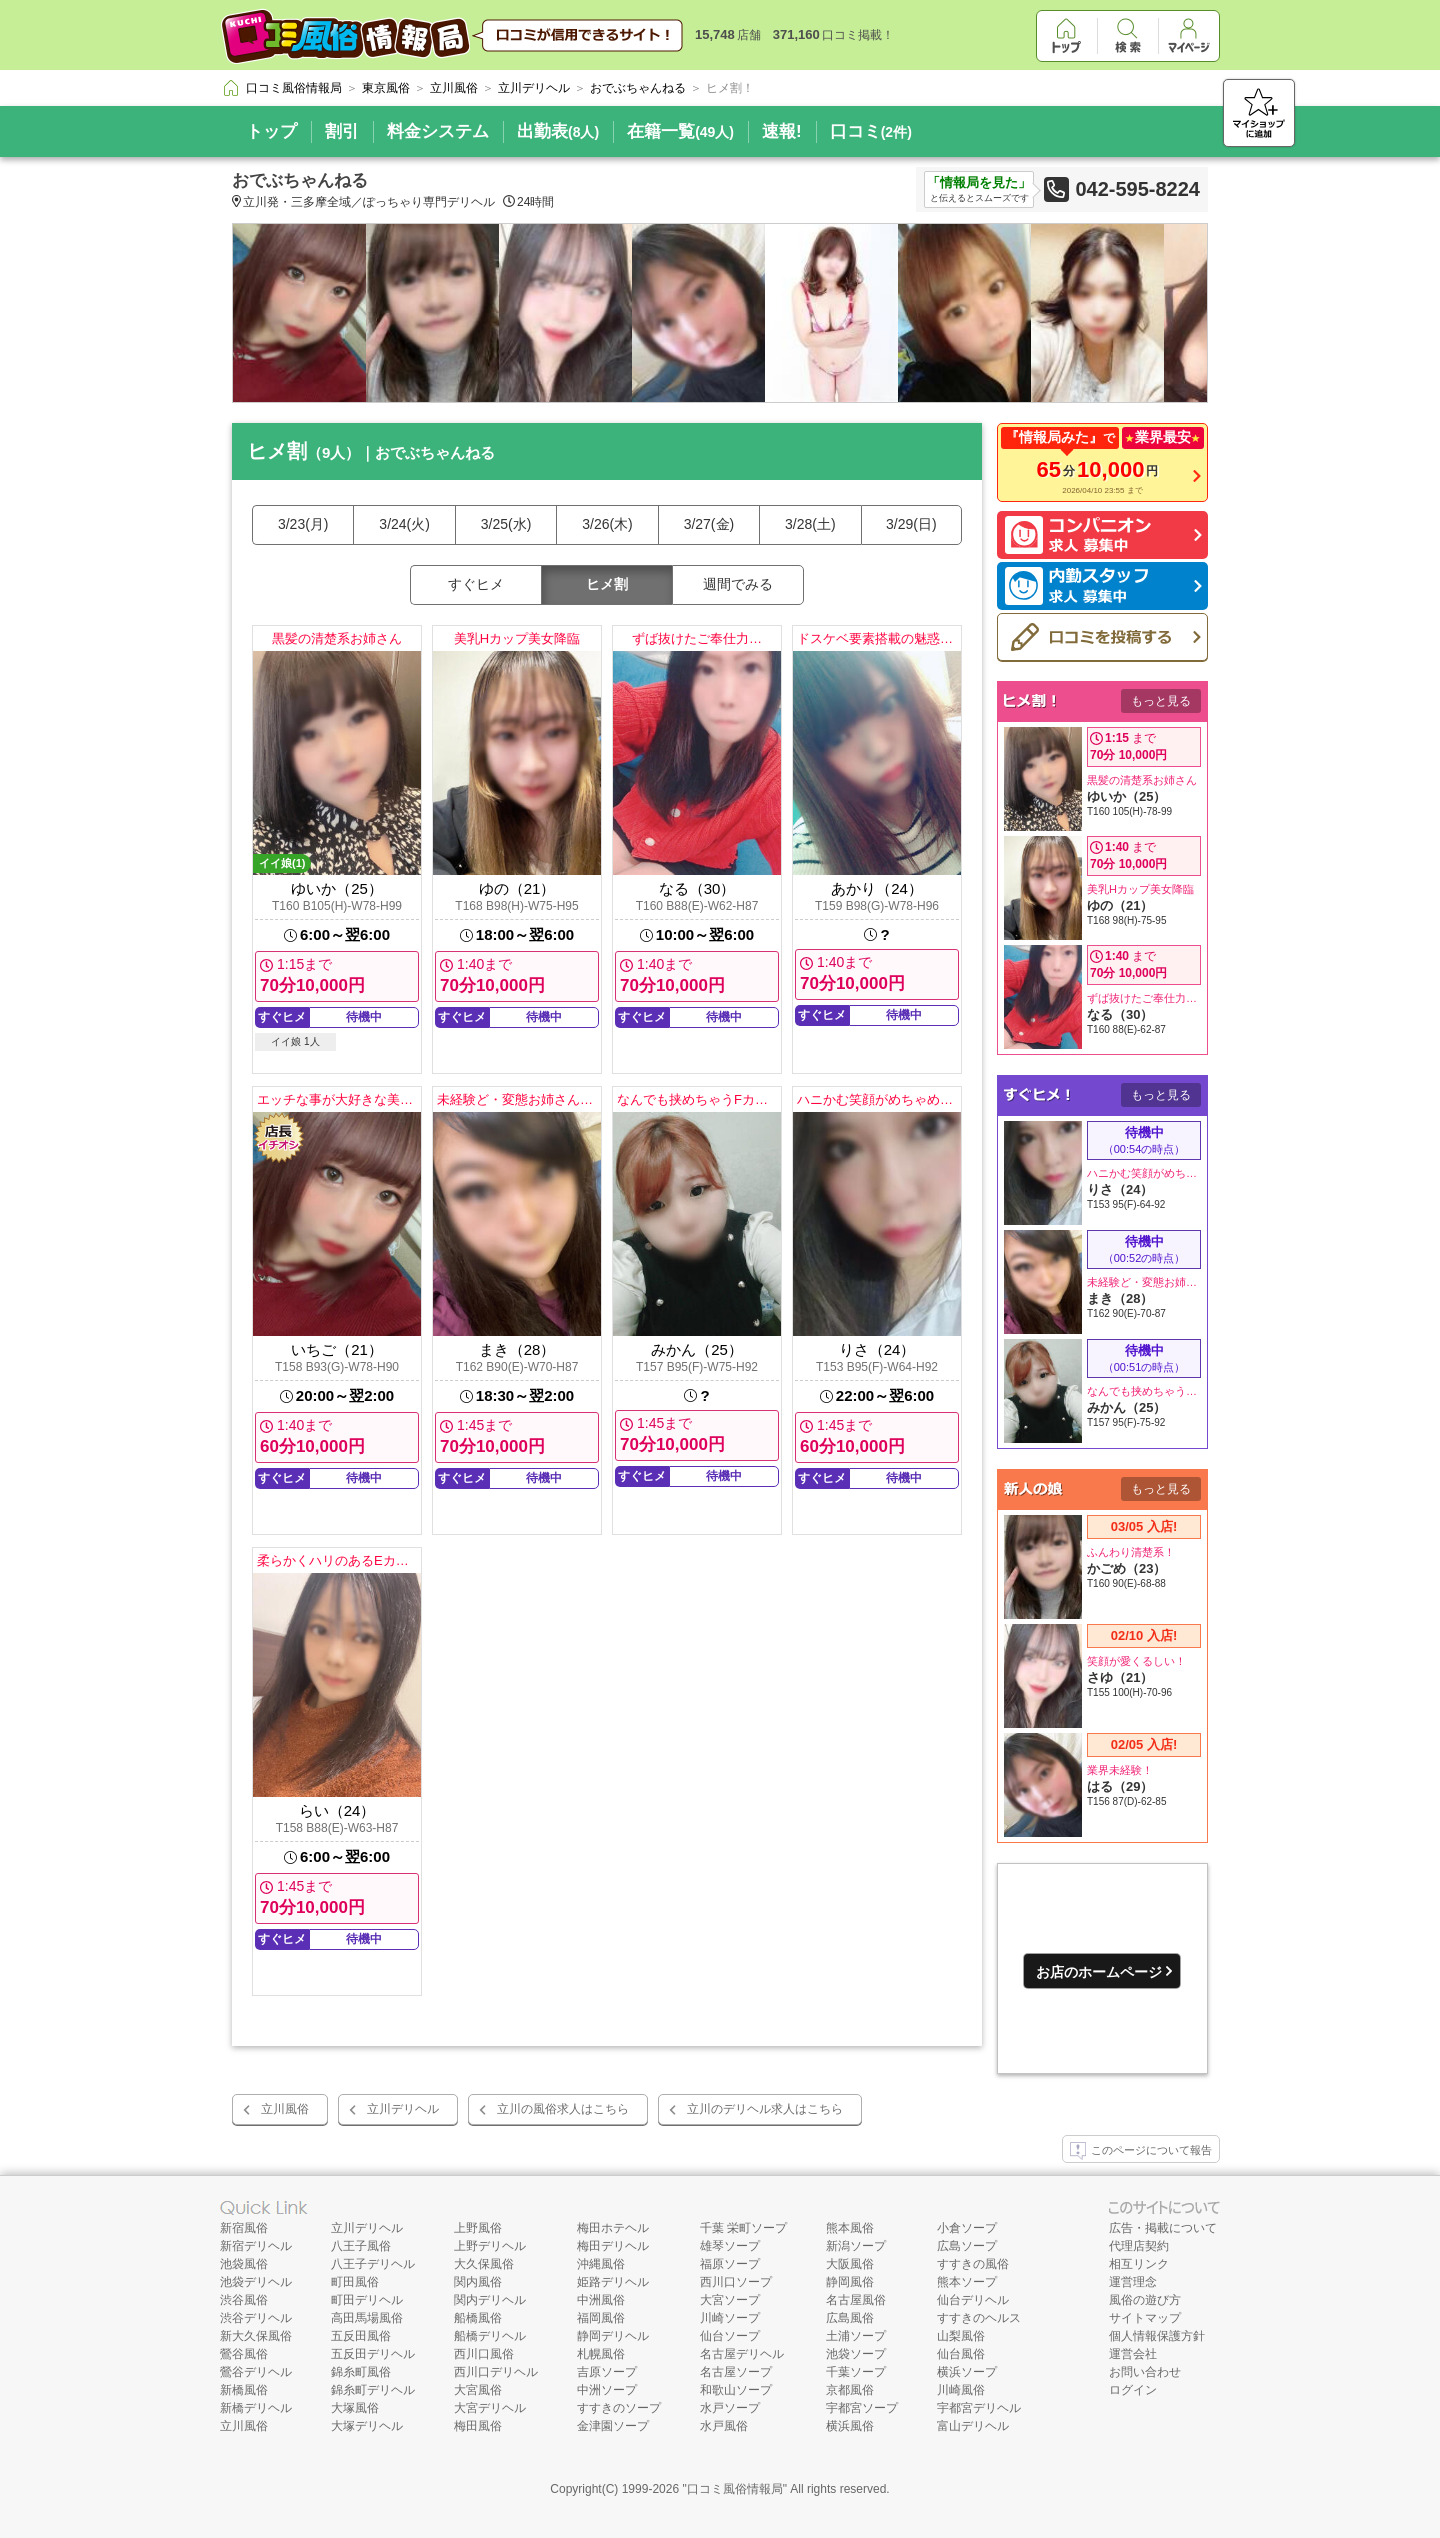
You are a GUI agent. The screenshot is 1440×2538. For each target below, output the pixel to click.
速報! (782, 131)
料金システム (438, 131)
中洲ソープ (607, 2390)
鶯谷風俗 (244, 2354)
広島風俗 (850, 2318)
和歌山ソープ (736, 2390)
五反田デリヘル (373, 2354)
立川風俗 (285, 2109)
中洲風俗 (601, 2300)
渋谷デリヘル (256, 2318)
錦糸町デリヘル (373, 2390)
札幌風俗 (601, 2354)
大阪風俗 (850, 2264)
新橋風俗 (244, 2390)
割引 (342, 131)
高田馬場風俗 (367, 2318)
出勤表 (558, 131)
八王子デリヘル (373, 2264)
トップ (271, 131)
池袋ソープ (856, 2354)
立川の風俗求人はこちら (563, 2109)
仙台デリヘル (973, 2300)
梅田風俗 (478, 2426)
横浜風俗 (850, 2426)
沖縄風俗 (601, 2264)
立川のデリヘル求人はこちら (765, 2109)
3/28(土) (810, 524)
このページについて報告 (1141, 2151)
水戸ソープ (730, 2408)
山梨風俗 (961, 2336)
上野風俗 (478, 2228)
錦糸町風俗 (361, 2372)
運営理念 (1133, 2282)
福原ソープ (730, 2264)
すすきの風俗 (973, 2264)
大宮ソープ (730, 2300)
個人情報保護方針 (1157, 2336)
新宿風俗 (244, 2228)
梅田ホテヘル (613, 2228)
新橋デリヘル (256, 2408)
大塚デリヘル (367, 2426)
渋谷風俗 (244, 2300)
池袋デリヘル (256, 2282)
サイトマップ (1145, 2318)
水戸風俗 (724, 2426)
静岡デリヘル (613, 2336)
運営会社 (1133, 2354)
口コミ (871, 131)
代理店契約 (1139, 2246)
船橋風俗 (478, 2318)
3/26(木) (607, 524)
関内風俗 (478, 2282)
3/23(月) (303, 524)
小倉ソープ (967, 2228)
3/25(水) (506, 524)
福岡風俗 (601, 2318)
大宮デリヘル (490, 2408)
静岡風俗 (850, 2282)
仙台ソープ (730, 2336)
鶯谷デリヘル (256, 2372)
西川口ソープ (736, 2282)
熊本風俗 (850, 2228)
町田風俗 (355, 2282)
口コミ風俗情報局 (735, 2489)
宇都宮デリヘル (979, 2408)
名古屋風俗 (856, 2300)
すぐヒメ (476, 584)
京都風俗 (850, 2390)
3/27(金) (709, 524)
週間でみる (738, 584)
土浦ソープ (856, 2336)
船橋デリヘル (490, 2336)
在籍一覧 (680, 131)
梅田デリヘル (613, 2246)
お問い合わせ (1145, 2372)
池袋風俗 (244, 2264)
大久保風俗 (484, 2264)
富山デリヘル (973, 2426)
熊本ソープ (967, 2282)
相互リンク (1139, 2264)
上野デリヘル (490, 2246)
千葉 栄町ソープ (743, 2228)
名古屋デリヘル (742, 2354)
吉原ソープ (607, 2372)
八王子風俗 (361, 2246)
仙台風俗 (961, 2354)
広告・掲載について (1163, 2228)
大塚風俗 (355, 2408)
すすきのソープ (619, 2408)
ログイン (1133, 2390)
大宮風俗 (478, 2390)
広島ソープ (967, 2246)
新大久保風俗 (256, 2336)
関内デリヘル (490, 2300)
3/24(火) (404, 524)
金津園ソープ (613, 2426)
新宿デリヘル (256, 2246)
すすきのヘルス (979, 2318)
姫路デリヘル (613, 2282)
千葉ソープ (856, 2372)
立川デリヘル (403, 2109)
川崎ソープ (730, 2318)
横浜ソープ (967, 2372)
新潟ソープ (856, 2246)
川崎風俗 (961, 2390)
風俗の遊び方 (1145, 2300)
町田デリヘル (367, 2300)
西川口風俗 (484, 2354)
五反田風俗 (361, 2336)
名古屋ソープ (736, 2372)
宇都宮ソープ (862, 2408)
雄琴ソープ (730, 2246)
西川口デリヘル (496, 2372)
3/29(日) (911, 524)
